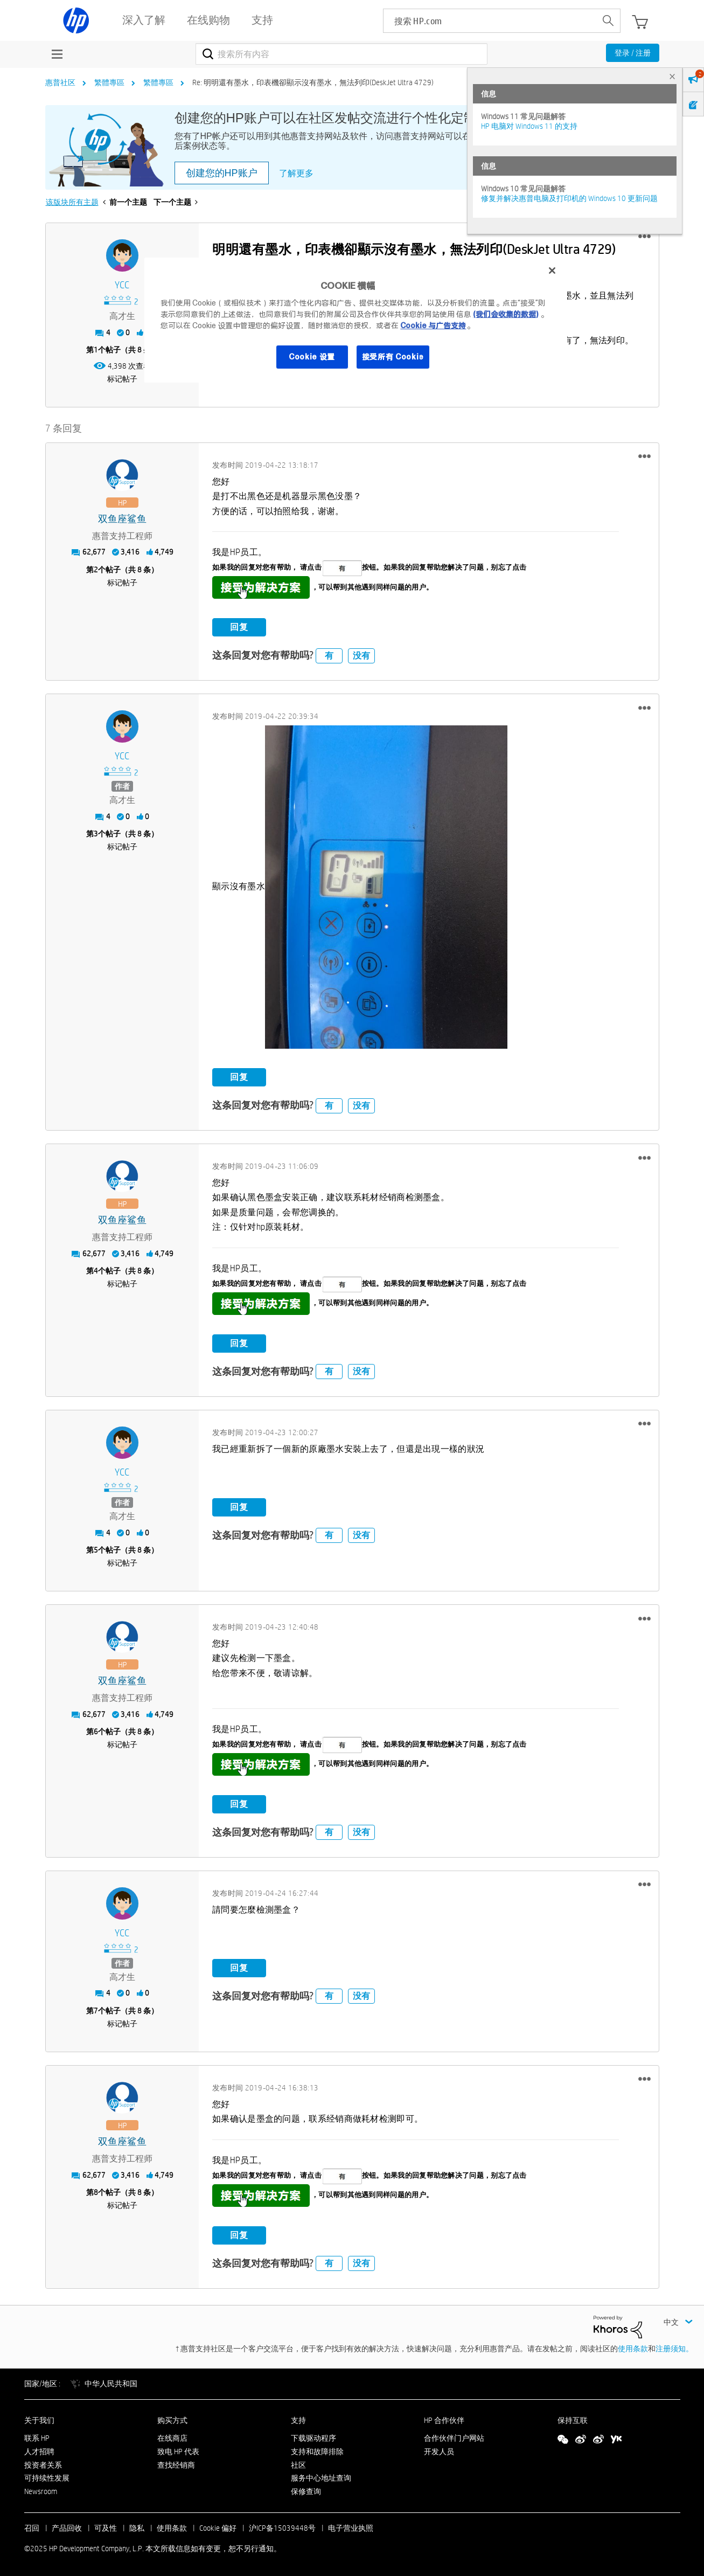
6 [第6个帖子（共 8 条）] (96, 1731)
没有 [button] (361, 655)
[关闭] (552, 270)
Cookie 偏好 (217, 2528)
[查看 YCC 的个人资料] (122, 285)
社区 (298, 2465)
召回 (31, 2528)
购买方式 (172, 2420)
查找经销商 (176, 2465)
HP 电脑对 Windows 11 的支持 (529, 126)
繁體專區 (109, 82)
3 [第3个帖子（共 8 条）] (96, 834)
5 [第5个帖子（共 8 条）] (96, 1550)
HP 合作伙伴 (444, 2420)
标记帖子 (122, 379)
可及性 (105, 2528)
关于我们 (39, 2420)
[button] (644, 236)
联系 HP (37, 2438)
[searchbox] (489, 20)
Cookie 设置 (312, 357)
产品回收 (67, 2528)
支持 (298, 2420)
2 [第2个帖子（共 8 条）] (96, 569)
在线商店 (172, 2438)
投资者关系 (43, 2465)
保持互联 (572, 2420)
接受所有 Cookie (393, 357)
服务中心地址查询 (321, 2478)
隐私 (136, 2528)
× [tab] (672, 76)
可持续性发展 (46, 2478)
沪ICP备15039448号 (282, 2528)
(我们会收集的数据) (505, 314)
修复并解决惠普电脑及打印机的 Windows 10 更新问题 (569, 198)
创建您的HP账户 (221, 173)
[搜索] (342, 54)
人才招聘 (39, 2451)
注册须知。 (674, 2348)
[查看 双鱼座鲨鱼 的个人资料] (122, 519)
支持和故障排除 (317, 2451)
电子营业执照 (350, 2528)
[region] (355, 320)
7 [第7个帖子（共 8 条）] (96, 2011)
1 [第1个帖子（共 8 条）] (96, 350)
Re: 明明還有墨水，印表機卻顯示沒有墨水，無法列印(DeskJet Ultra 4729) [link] (313, 82)
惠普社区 (60, 82)
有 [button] (329, 655)
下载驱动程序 (313, 2438)
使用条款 (633, 2348)
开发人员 (439, 2451)
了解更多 (296, 173)
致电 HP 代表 (178, 2451)
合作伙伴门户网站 (454, 2438)
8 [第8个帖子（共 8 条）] (96, 2192)
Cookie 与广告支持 (433, 325)
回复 (239, 627)
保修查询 (306, 2491)
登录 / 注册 (633, 53)
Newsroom (40, 2491)
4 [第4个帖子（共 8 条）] (96, 1271)
